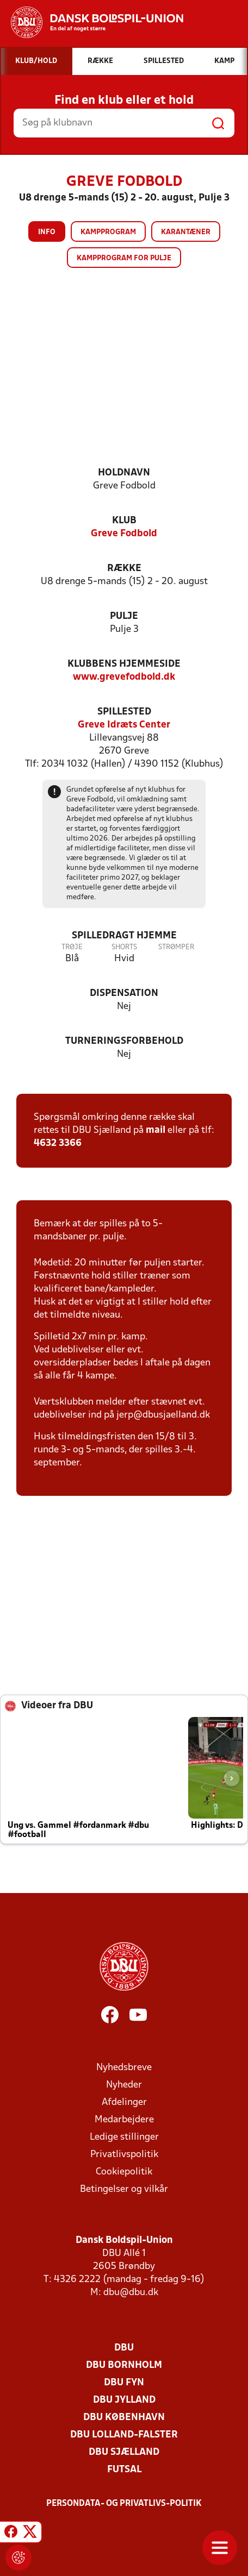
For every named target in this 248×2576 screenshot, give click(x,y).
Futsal (124, 2469)
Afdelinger (124, 2102)
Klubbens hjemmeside (124, 664)
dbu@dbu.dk (130, 2292)
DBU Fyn (124, 2382)
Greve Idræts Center (124, 725)
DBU (124, 2348)
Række (124, 568)
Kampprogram (108, 232)
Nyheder (124, 2085)
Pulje (124, 616)
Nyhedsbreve (124, 2067)
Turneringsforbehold (124, 1041)
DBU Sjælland (124, 2452)
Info (46, 232)
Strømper (176, 947)
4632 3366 (58, 1143)
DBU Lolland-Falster (124, 2435)
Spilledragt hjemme (124, 936)
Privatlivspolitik (124, 2154)
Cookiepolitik (124, 2172)
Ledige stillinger (124, 2137)
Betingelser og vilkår (124, 2189)
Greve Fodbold (124, 533)
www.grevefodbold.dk (124, 677)
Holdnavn (124, 473)
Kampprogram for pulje (124, 258)
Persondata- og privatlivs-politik (124, 2504)
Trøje (72, 947)
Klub (124, 520)
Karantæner (185, 232)
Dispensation (124, 993)
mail (155, 1130)
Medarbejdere (124, 2119)
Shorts (124, 947)
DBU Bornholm (124, 2365)
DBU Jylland (124, 2400)
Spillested (124, 712)
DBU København (124, 2417)
